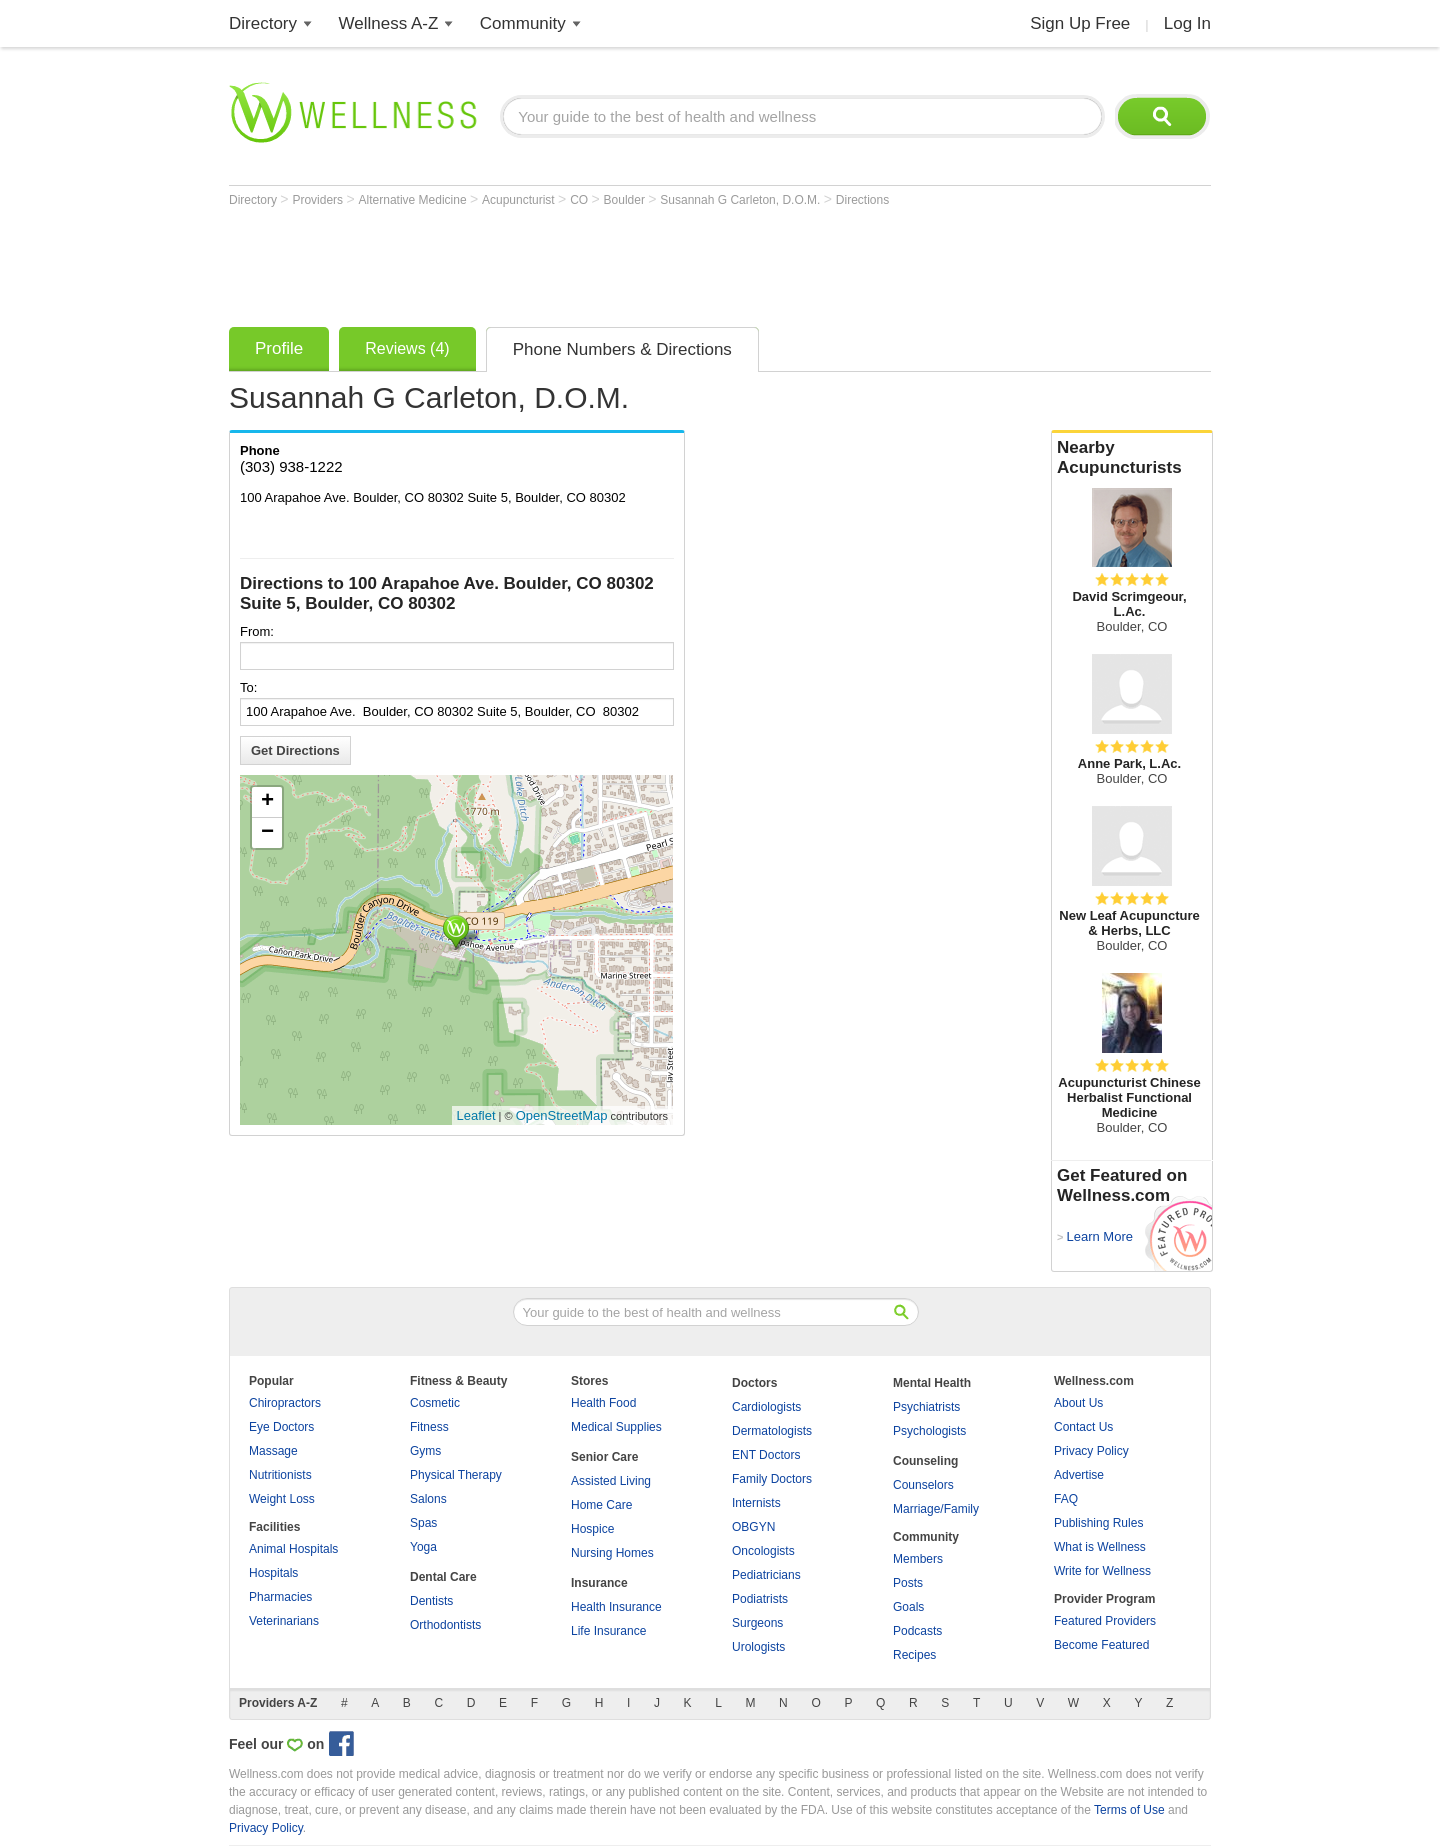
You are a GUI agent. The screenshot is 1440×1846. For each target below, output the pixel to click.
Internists (756, 1503)
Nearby (1132, 458)
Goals (908, 1607)
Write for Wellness (1102, 1571)
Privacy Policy (1091, 1451)
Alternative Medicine (414, 200)
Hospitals (273, 1573)
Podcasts (917, 1631)
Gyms (425, 1451)
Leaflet (476, 1115)
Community (523, 23)
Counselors (923, 1485)
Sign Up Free (1080, 23)
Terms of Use (1129, 1810)
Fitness (429, 1427)
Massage (273, 1451)
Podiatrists (760, 1599)
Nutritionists (280, 1475)
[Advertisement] (593, 262)
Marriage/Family (936, 1509)
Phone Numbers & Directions (622, 349)
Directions (862, 200)
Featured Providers (1105, 1621)
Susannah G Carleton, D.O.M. (741, 200)
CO (580, 200)
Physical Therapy (456, 1475)
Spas (423, 1523)
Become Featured (1101, 1645)
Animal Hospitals (293, 1549)
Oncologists (763, 1551)
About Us (1078, 1403)
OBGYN (753, 1527)
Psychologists (929, 1431)
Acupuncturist (520, 200)
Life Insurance (608, 1631)
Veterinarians (284, 1621)
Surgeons (757, 1623)
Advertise (1079, 1475)
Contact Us (1083, 1427)
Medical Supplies (616, 1427)
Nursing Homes (612, 1553)
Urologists (758, 1647)
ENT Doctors (766, 1455)
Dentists (431, 1601)
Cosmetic (435, 1403)
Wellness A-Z (389, 23)
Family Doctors (772, 1479)
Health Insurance (616, 1607)
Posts (908, 1583)
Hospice (592, 1529)
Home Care (601, 1505)
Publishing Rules (1098, 1523)
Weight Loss (282, 1499)
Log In (1187, 23)
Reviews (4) (407, 348)
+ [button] (267, 802)
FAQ (1066, 1499)
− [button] (267, 833)
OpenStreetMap (562, 1115)
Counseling (925, 1461)
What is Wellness (1100, 1547)
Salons (428, 1499)
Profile (279, 348)
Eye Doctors (281, 1427)
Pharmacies (280, 1597)
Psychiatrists (926, 1407)
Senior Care (604, 1457)
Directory (263, 23)
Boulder (626, 200)
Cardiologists (766, 1407)
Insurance (599, 1583)
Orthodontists (445, 1625)
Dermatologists (772, 1431)
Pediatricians (766, 1575)
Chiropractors (285, 1403)
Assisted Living (611, 1481)
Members (918, 1559)
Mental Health (932, 1383)
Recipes (914, 1655)
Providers (319, 200)
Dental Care (443, 1577)
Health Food (603, 1403)
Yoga (423, 1547)
